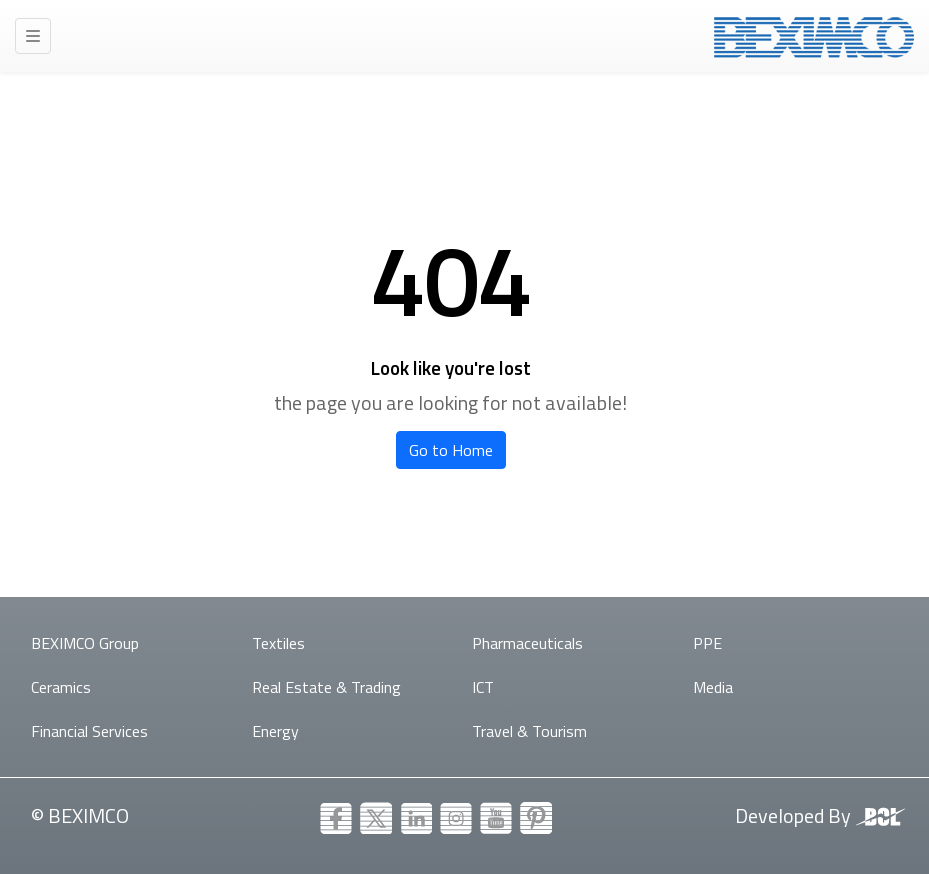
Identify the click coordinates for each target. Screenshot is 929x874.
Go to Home (451, 450)
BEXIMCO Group (85, 643)
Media (713, 687)
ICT (483, 687)
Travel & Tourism (529, 731)
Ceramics (61, 687)
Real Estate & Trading (326, 687)
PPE (707, 643)
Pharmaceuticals (527, 643)
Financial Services (89, 731)
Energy (275, 731)
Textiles (278, 643)
